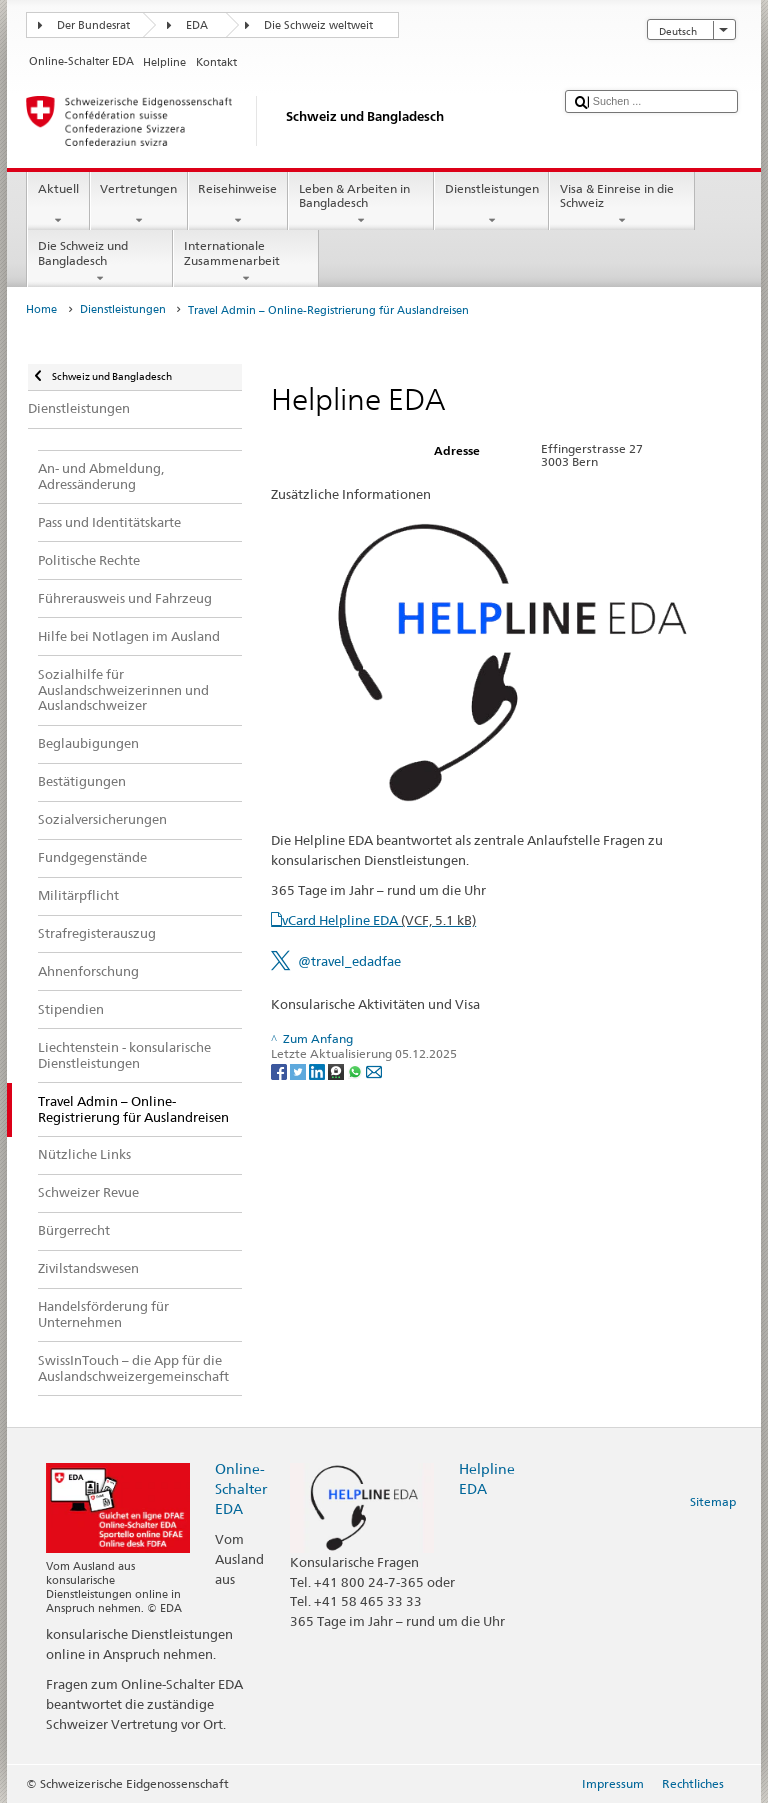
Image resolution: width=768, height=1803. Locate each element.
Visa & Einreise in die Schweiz (622, 205)
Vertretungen (139, 205)
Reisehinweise (238, 205)
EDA (197, 25)
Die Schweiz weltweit (318, 25)
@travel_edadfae (349, 961)
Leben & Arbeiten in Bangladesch (361, 205)
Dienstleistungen (491, 205)
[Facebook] (280, 1070)
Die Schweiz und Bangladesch (100, 262)
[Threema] (337, 1070)
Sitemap (713, 1501)
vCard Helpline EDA (379, 920)
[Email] (374, 1070)
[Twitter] (299, 1070)
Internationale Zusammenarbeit (246, 262)
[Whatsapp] (356, 1070)
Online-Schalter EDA (241, 1488)
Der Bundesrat (93, 25)
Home (41, 309)
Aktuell (58, 205)
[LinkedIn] (318, 1070)
